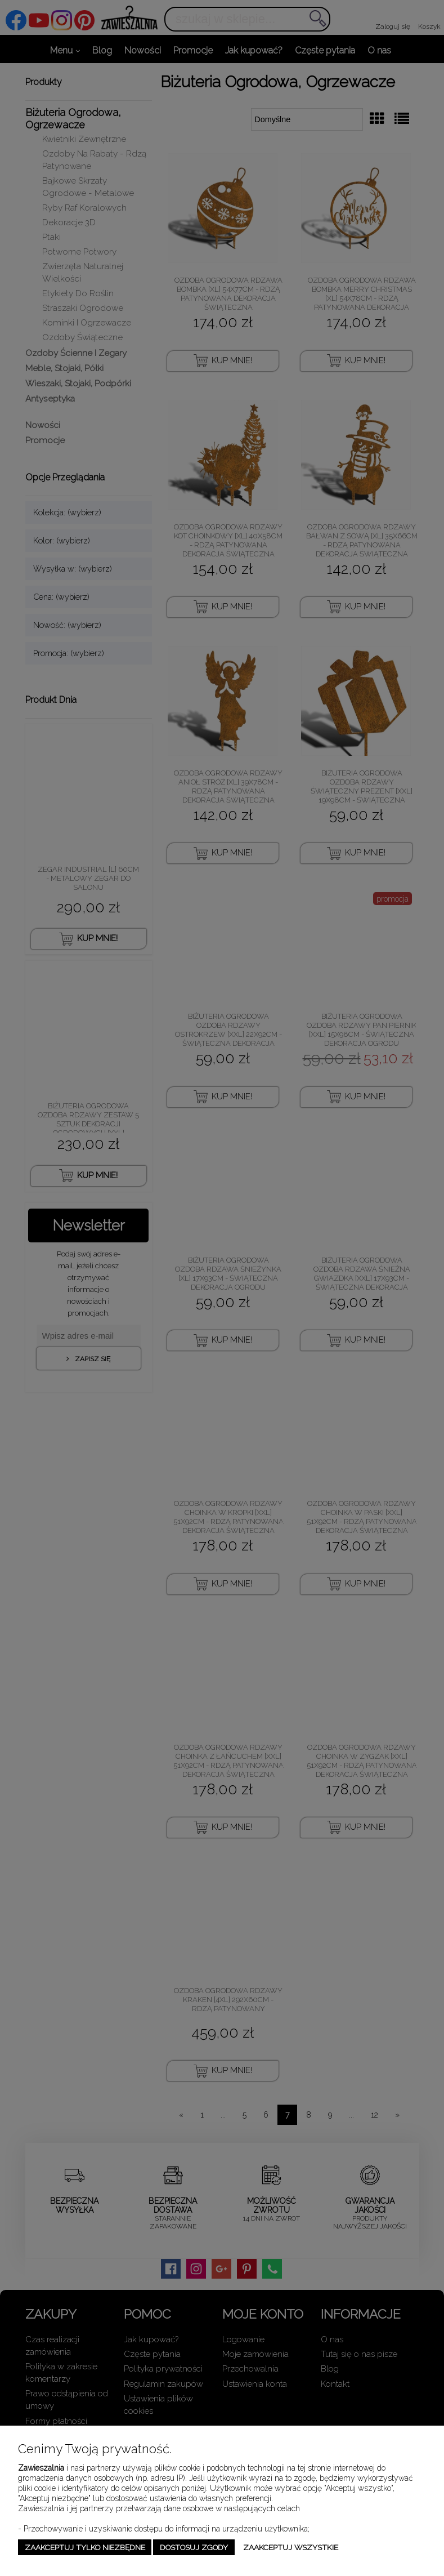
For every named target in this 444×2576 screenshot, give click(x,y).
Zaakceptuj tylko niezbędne (85, 2547)
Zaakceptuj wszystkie (290, 2547)
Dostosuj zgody (194, 2547)
